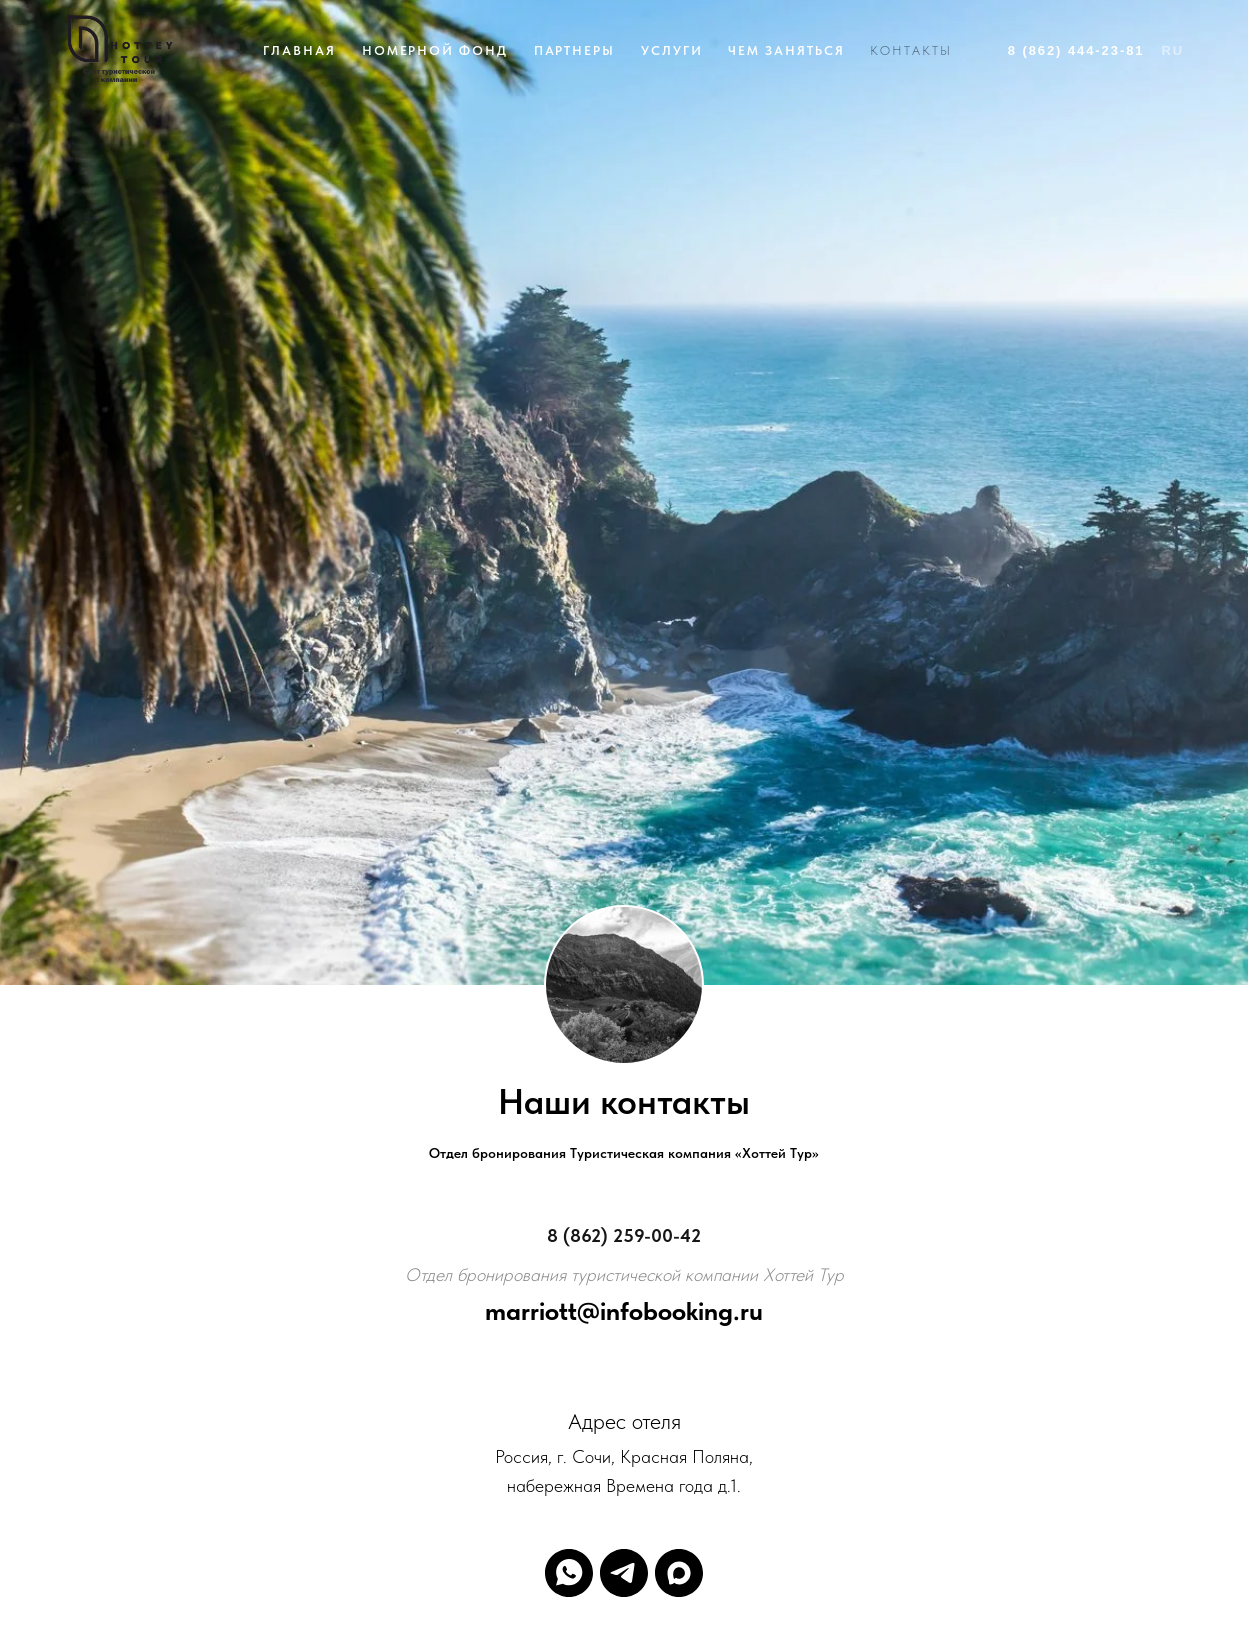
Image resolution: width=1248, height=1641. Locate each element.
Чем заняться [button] (786, 50)
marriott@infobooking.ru (624, 1310)
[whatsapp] (569, 1573)
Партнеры (574, 50)
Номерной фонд (435, 50)
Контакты (910, 50)
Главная (299, 50)
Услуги (672, 50)
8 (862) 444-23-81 (1076, 50)
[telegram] (624, 1573)
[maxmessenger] (679, 1573)
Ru (1172, 50)
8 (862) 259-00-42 (624, 1235)
